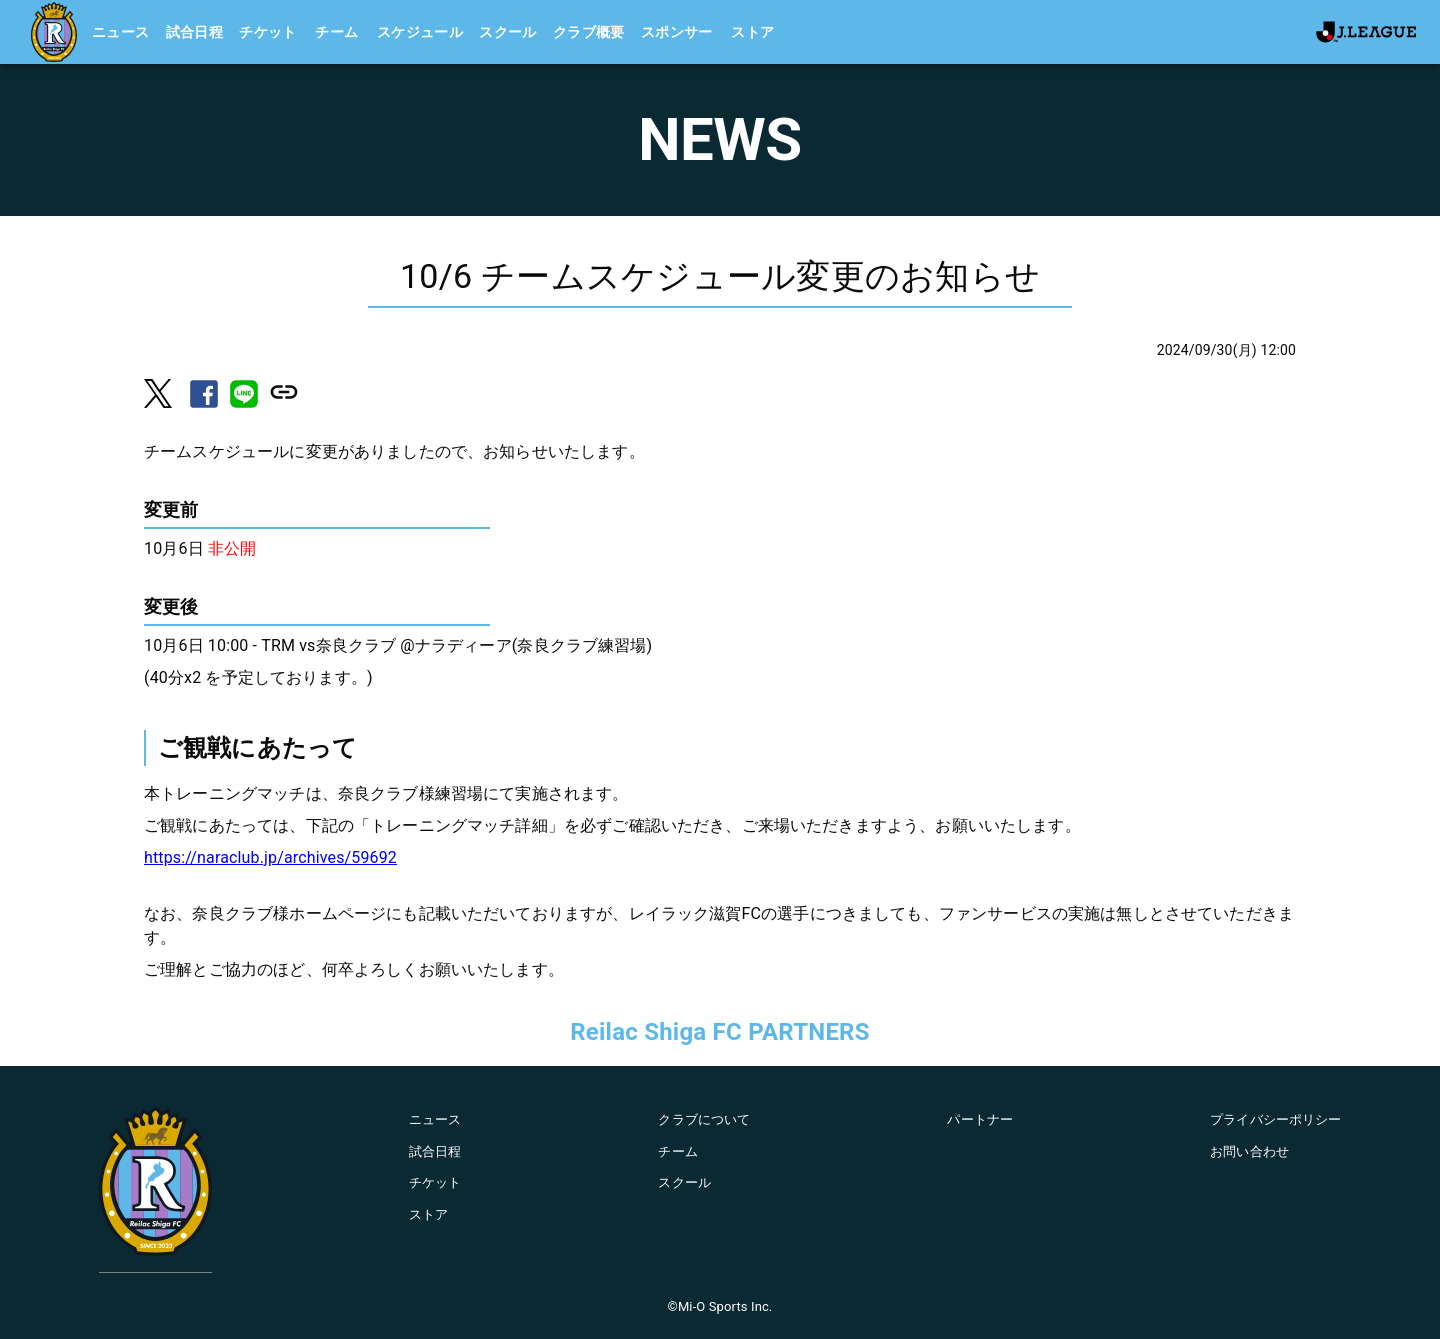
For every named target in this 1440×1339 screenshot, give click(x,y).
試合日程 (195, 32)
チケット (268, 32)
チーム (336, 32)
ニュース (121, 32)
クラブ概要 (589, 32)
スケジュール (420, 32)
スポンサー (677, 32)
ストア (752, 32)
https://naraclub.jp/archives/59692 (270, 857)
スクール (508, 32)
